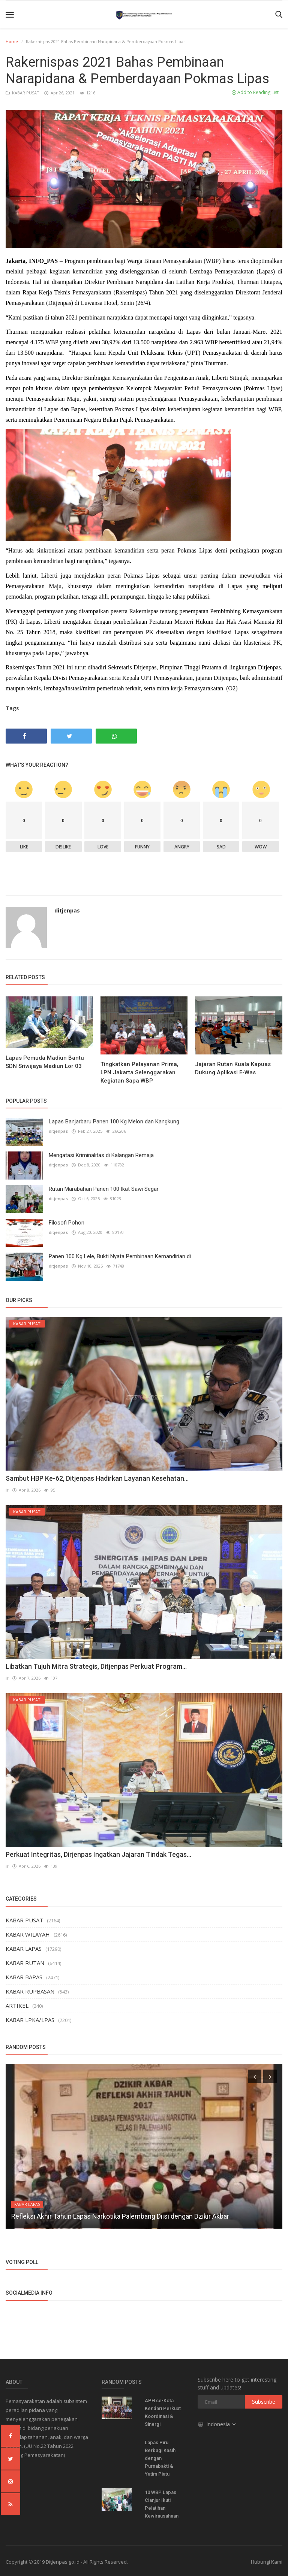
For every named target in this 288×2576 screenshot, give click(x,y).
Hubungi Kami (266, 2561)
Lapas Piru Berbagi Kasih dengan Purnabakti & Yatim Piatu (160, 2457)
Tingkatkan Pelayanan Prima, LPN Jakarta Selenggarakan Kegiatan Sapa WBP (139, 1072)
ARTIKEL (17, 2005)
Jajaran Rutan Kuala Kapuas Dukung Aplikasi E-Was (233, 1068)
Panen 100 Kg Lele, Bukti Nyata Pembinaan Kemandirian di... (121, 1256)
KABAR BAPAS (24, 1976)
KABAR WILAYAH (28, 1933)
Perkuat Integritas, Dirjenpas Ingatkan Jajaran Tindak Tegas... (98, 1854)
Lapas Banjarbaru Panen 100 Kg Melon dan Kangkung (114, 1121)
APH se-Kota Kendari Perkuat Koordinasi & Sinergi (163, 2411)
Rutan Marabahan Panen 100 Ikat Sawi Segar (104, 1189)
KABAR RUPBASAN (30, 1990)
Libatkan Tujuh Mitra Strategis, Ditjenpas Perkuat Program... (96, 1666)
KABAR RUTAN (25, 1962)
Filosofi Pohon (66, 1222)
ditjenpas (67, 910)
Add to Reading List (255, 92)
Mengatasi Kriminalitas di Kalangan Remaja (101, 1155)
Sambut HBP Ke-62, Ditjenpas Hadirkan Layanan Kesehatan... (97, 1478)
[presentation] (254, 2076)
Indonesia (217, 2423)
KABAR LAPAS (24, 1948)
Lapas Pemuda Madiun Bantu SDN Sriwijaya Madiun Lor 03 (45, 1061)
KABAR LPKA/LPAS (30, 2019)
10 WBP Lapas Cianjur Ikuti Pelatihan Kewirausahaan (161, 2503)
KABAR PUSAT (23, 93)
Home (12, 41)
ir (7, 1490)
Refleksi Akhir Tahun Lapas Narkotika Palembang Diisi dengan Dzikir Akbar (120, 2215)
